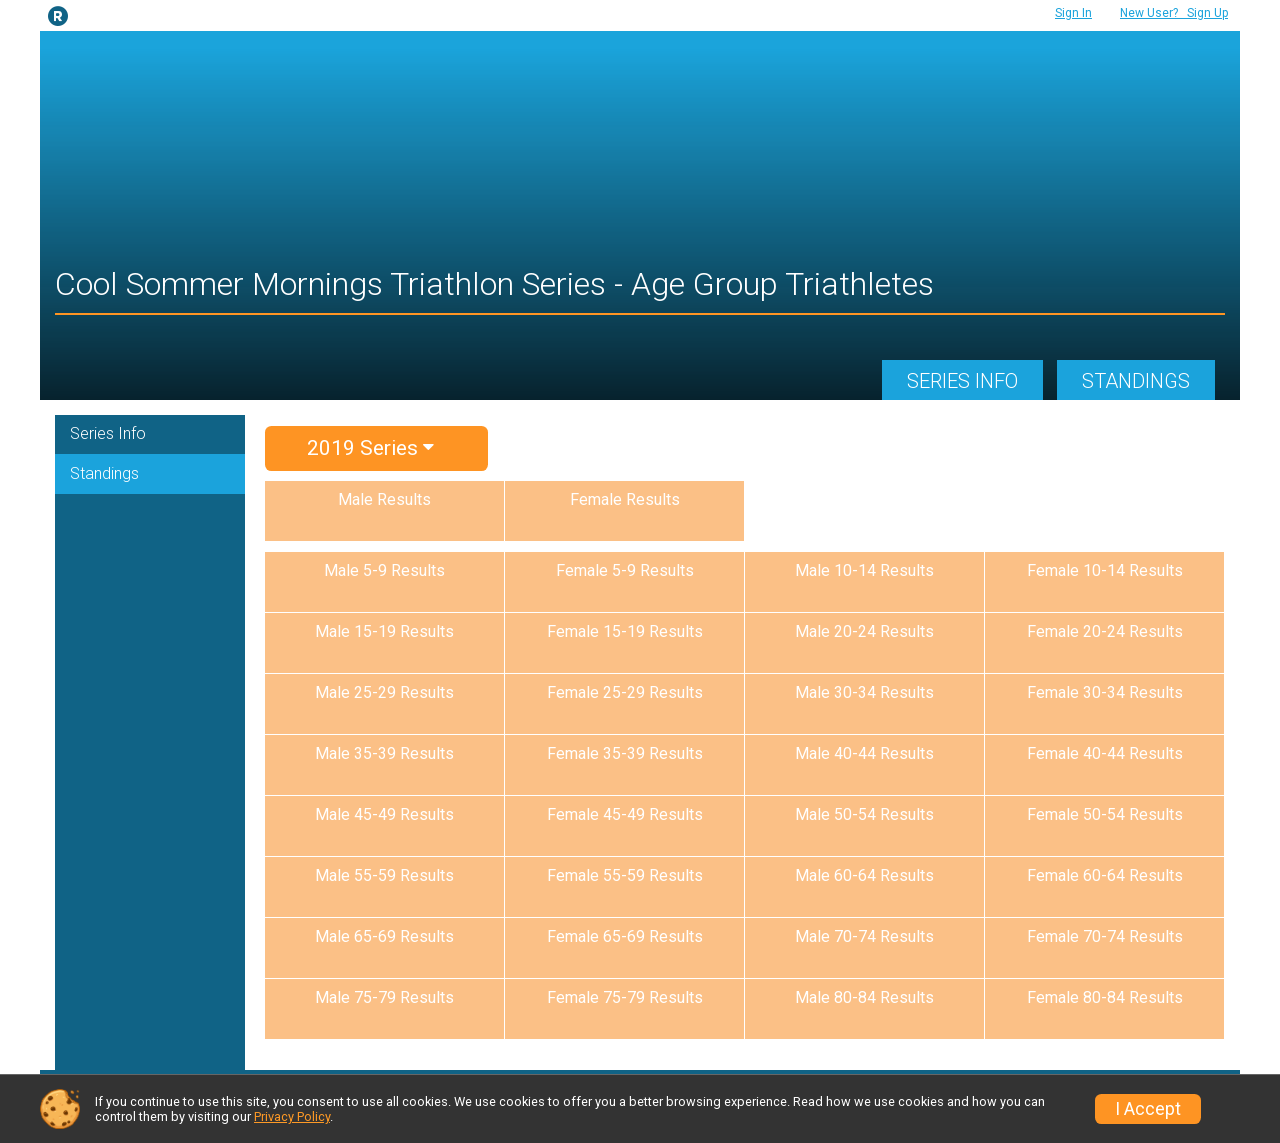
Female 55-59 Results (625, 875)
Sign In (1073, 13)
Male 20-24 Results (864, 631)
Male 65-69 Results (384, 936)
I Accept (1148, 1109)
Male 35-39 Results (384, 753)
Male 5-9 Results (384, 570)
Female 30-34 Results (1105, 692)
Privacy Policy (292, 1116)
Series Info (962, 381)
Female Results (625, 499)
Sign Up (1174, 13)
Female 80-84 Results (1105, 997)
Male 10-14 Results (864, 570)
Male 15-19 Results (384, 631)
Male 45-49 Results (384, 814)
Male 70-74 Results (864, 936)
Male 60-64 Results (864, 875)
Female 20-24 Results (1105, 631)
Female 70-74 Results (1105, 936)
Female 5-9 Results (625, 570)
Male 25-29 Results (384, 692)
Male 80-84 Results (864, 997)
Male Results (384, 499)
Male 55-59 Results (384, 875)
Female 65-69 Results (625, 936)
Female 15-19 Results (625, 631)
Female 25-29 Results (625, 692)
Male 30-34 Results (864, 692)
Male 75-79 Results (384, 997)
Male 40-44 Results (864, 753)
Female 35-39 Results (625, 753)
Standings (1136, 381)
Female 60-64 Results (1105, 875)
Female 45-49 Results (625, 814)
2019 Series (370, 448)
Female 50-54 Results (1105, 814)
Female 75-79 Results (625, 997)
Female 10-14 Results (1105, 570)
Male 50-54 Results (864, 814)
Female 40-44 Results (1105, 753)
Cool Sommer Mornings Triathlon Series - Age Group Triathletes (494, 284)
